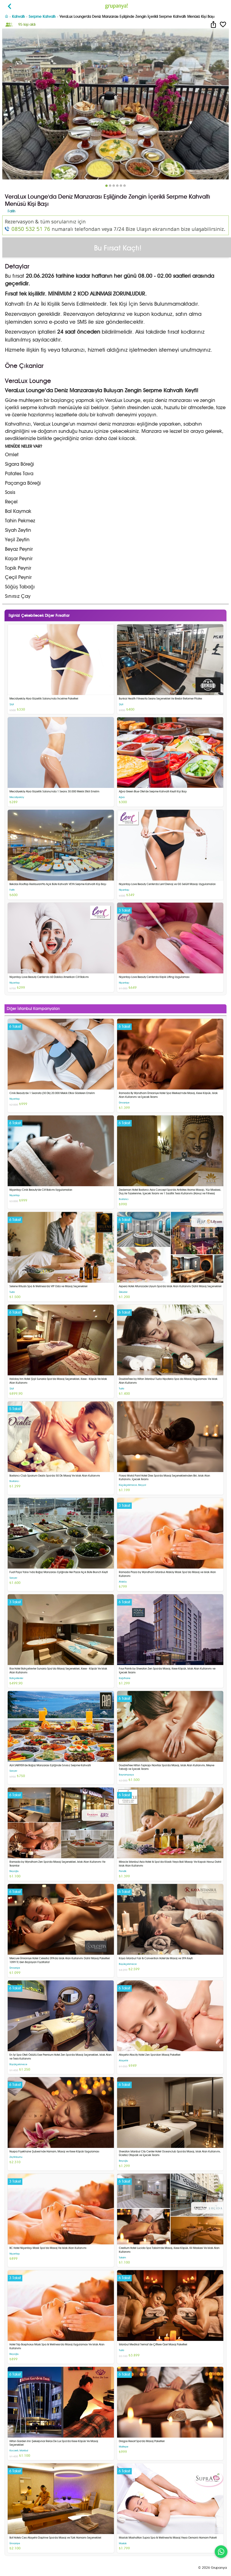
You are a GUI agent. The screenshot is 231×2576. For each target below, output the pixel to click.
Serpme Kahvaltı (42, 16)
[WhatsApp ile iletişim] (221, 2551)
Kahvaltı (18, 16)
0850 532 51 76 (31, 228)
